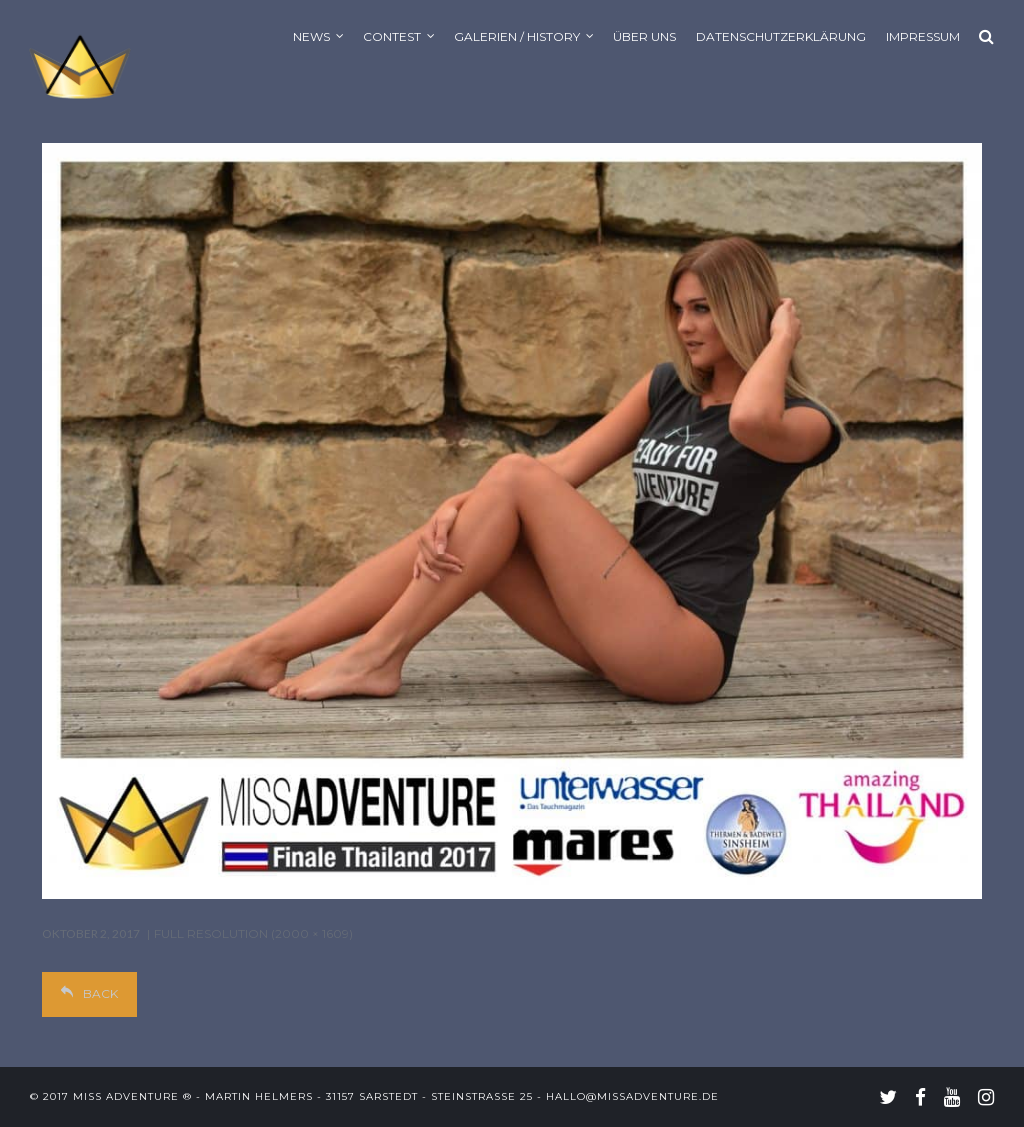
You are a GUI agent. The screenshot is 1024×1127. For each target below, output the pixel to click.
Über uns (644, 36)
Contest (392, 36)
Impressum (923, 36)
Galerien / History (517, 36)
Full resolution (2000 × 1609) (253, 933)
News (311, 36)
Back (89, 993)
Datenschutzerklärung (781, 36)
